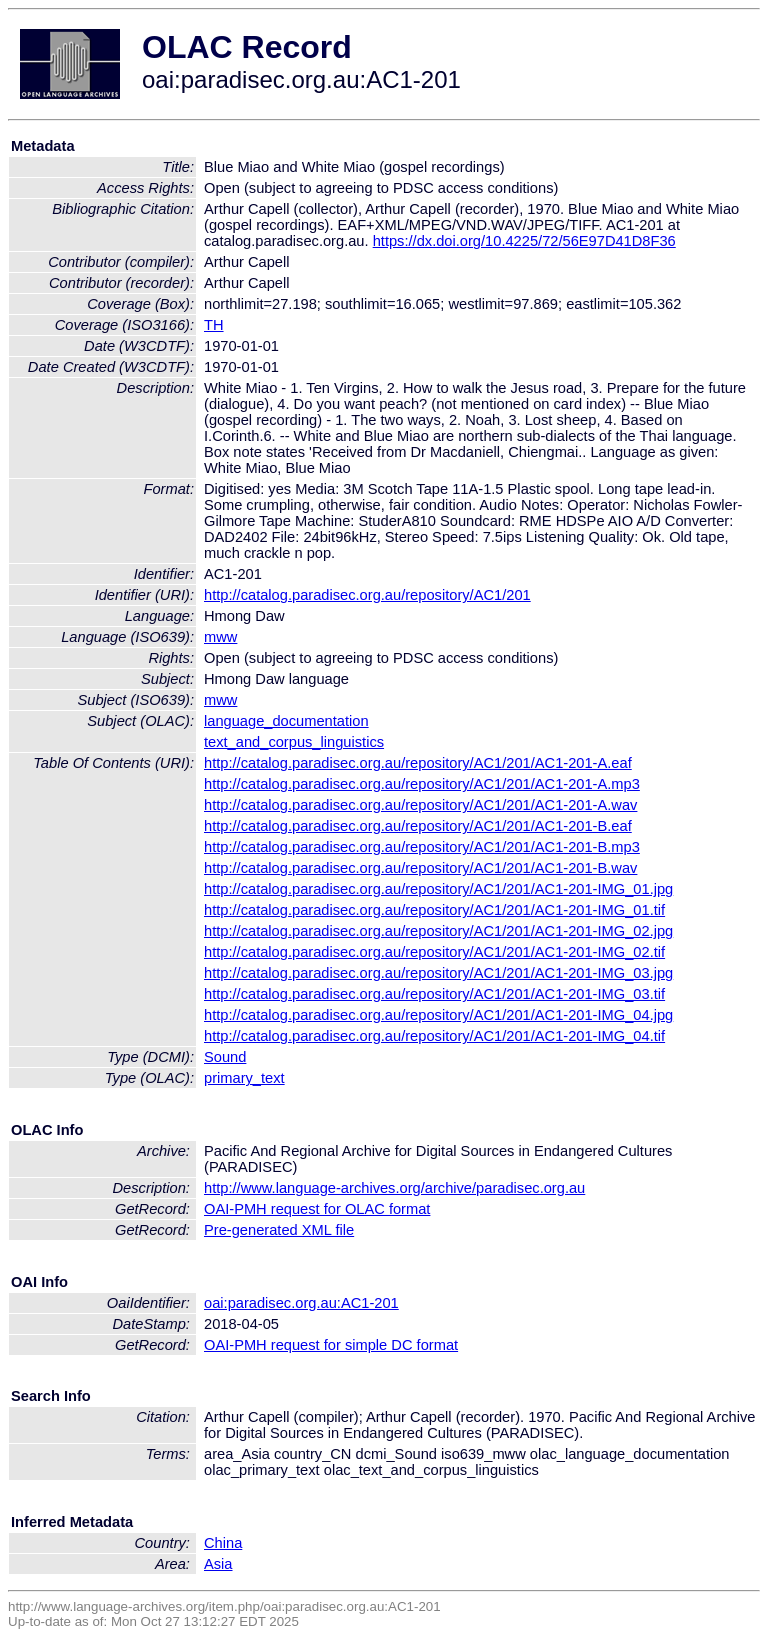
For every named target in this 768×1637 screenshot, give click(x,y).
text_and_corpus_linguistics (294, 742)
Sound (225, 1057)
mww (220, 637)
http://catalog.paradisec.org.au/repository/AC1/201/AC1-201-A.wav (420, 805)
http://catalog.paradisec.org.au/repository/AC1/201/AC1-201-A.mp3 (422, 784)
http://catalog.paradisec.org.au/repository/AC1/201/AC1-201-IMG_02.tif (434, 952)
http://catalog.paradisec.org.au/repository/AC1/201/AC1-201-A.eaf (418, 763)
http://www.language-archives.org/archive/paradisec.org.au (394, 1188)
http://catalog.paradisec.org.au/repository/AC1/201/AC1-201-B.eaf (418, 826)
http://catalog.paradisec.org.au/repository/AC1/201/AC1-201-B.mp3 (422, 847)
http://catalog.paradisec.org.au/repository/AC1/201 (367, 595)
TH (214, 325)
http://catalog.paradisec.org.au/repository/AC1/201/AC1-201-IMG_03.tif (434, 994)
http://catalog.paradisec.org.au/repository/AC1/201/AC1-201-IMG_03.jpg (438, 973)
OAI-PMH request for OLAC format (317, 1209)
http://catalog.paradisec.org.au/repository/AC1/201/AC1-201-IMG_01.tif (434, 910)
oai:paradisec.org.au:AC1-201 (301, 1303)
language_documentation (286, 721)
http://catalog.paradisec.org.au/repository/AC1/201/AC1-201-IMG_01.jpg (438, 889)
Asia (218, 1564)
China (223, 1543)
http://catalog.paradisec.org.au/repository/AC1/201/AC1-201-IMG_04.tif (434, 1036)
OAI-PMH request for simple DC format (331, 1345)
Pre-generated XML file (279, 1230)
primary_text (244, 1078)
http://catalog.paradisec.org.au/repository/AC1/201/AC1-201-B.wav (420, 868)
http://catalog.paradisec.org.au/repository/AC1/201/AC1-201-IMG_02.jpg (438, 931)
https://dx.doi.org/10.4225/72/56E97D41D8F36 (524, 241)
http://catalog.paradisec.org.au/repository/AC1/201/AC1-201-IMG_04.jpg (438, 1015)
